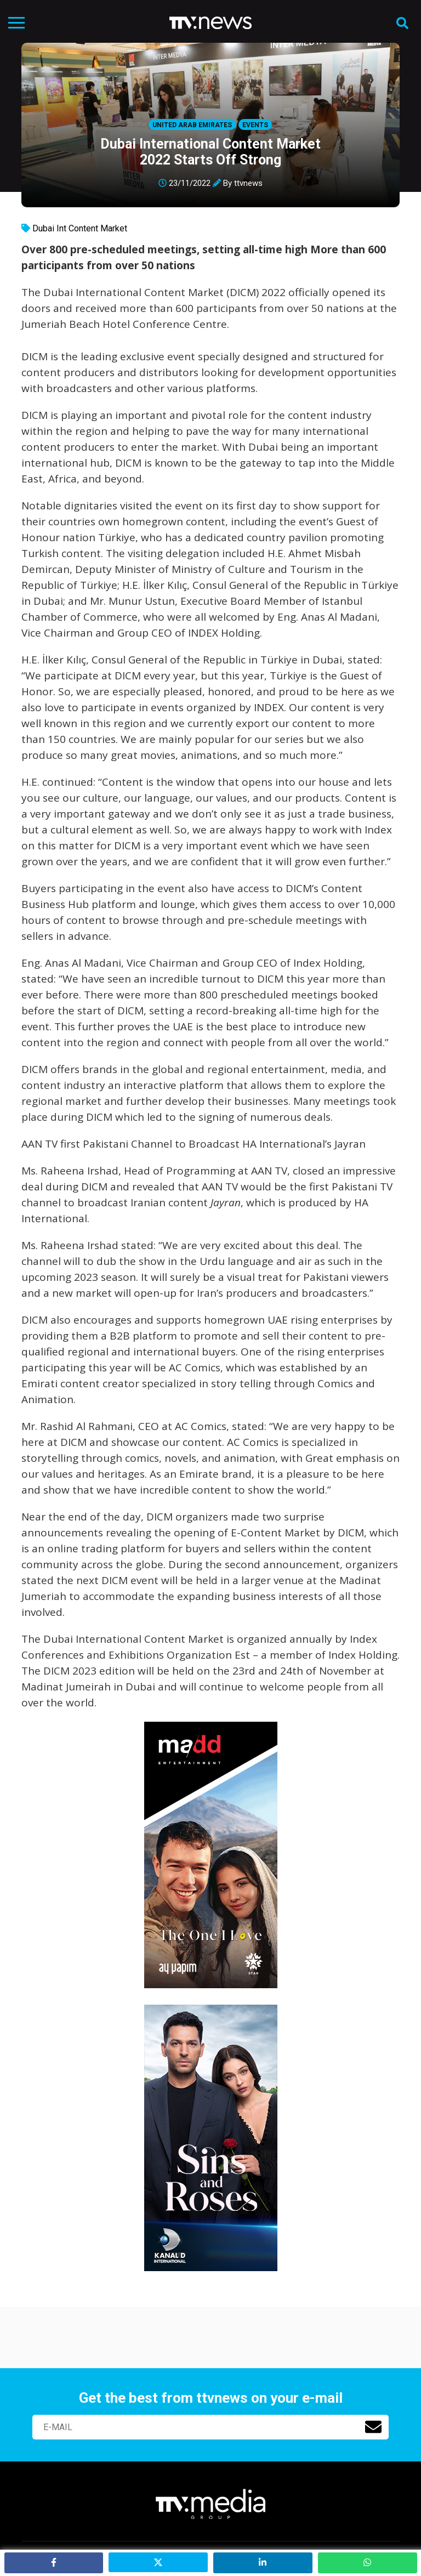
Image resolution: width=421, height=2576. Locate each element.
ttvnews (248, 183)
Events (255, 125)
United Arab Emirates (192, 125)
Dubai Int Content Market (79, 228)
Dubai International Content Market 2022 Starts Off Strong (210, 152)
